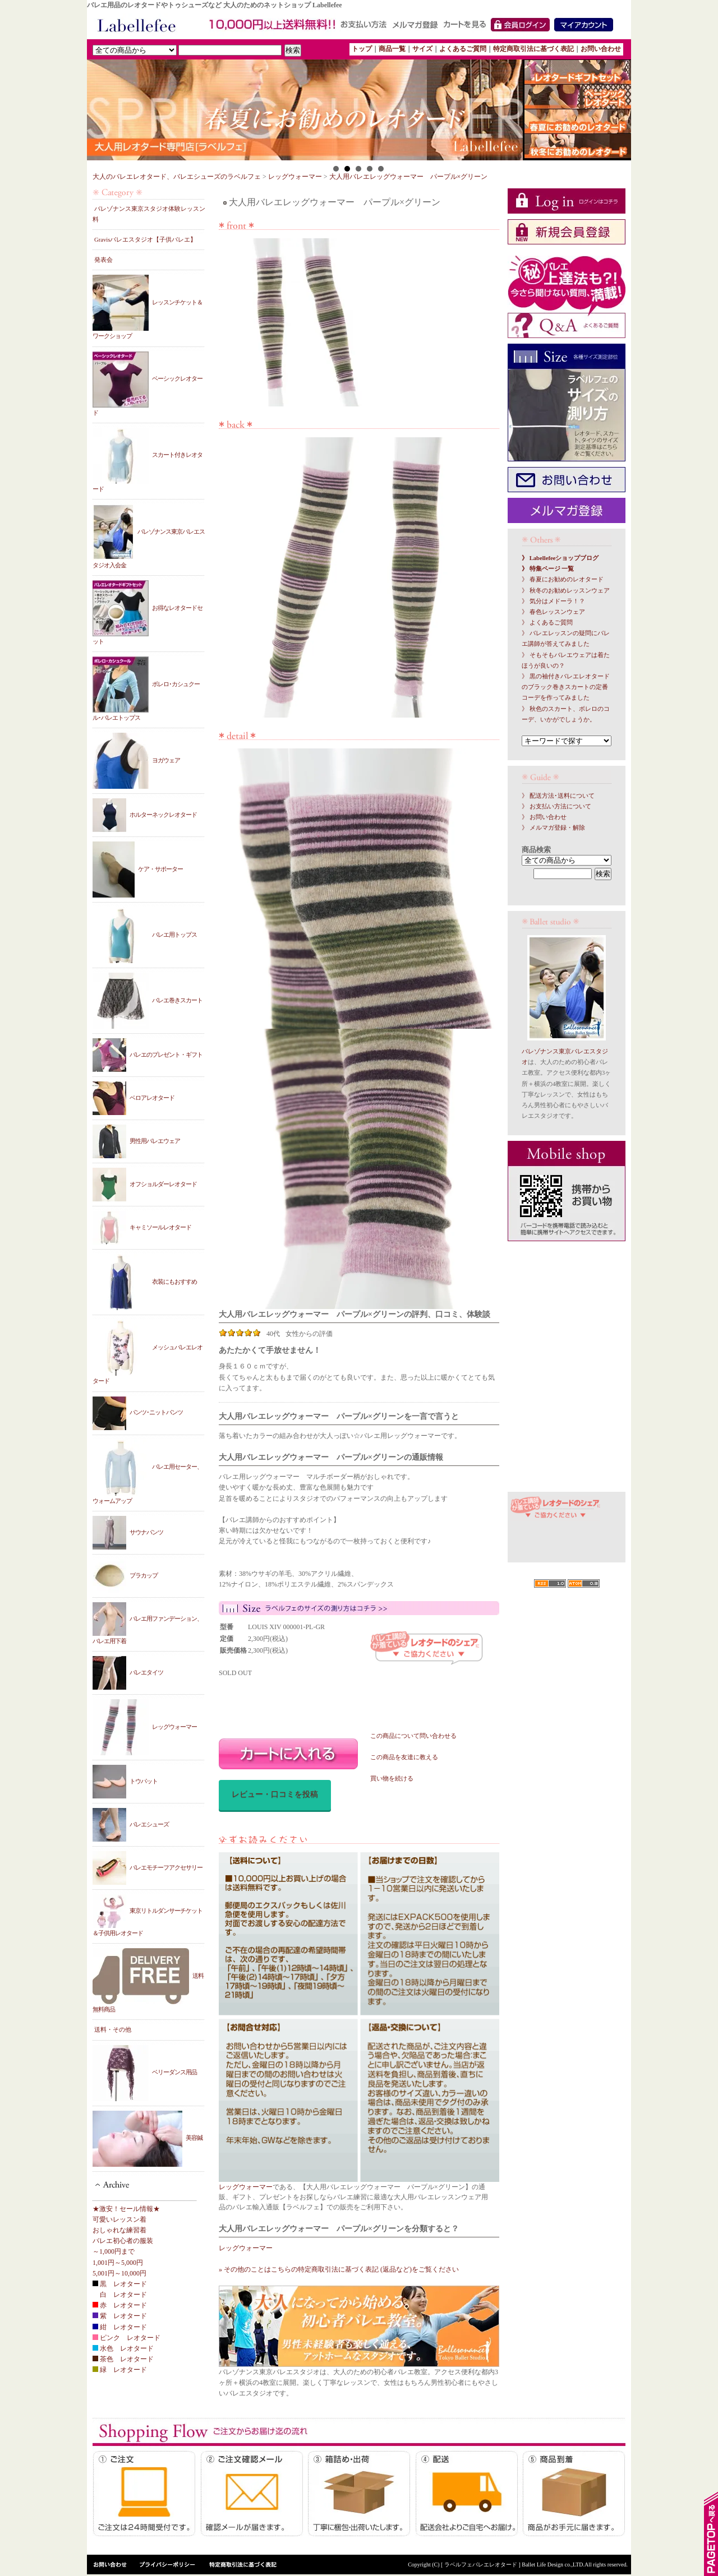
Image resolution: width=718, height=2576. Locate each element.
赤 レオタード (120, 2305)
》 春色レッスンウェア (553, 612)
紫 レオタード (120, 2316)
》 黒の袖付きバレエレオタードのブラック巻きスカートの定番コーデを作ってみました (566, 687)
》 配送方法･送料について (558, 796)
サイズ (422, 49)
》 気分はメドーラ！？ (553, 601)
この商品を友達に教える (404, 1757)
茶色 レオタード (123, 2359)
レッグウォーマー (295, 177)
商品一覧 (392, 49)
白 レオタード (120, 2294)
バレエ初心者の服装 (123, 2241)
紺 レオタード (120, 2327)
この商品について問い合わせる (413, 1736)
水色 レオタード (123, 2348)
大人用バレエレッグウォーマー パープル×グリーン (408, 177)
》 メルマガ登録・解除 (553, 828)
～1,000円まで (114, 2251)
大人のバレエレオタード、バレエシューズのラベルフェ (177, 177)
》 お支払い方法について (556, 806)
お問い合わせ (601, 49)
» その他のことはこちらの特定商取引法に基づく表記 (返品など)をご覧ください (339, 2269)
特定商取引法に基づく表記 (533, 49)
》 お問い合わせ (544, 817)
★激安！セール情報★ (126, 2209)
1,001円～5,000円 (118, 2263)
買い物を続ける (391, 1778)
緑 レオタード (120, 2370)
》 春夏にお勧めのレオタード (563, 579)
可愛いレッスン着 (119, 2219)
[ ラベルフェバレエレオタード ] (481, 2564)
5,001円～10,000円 (119, 2273)
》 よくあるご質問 (547, 622)
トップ (362, 49)
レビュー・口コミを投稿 (275, 1794)
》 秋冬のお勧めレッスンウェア (566, 591)
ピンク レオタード (126, 2338)
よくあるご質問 (462, 49)
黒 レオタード (120, 2284)
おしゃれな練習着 (119, 2230)
